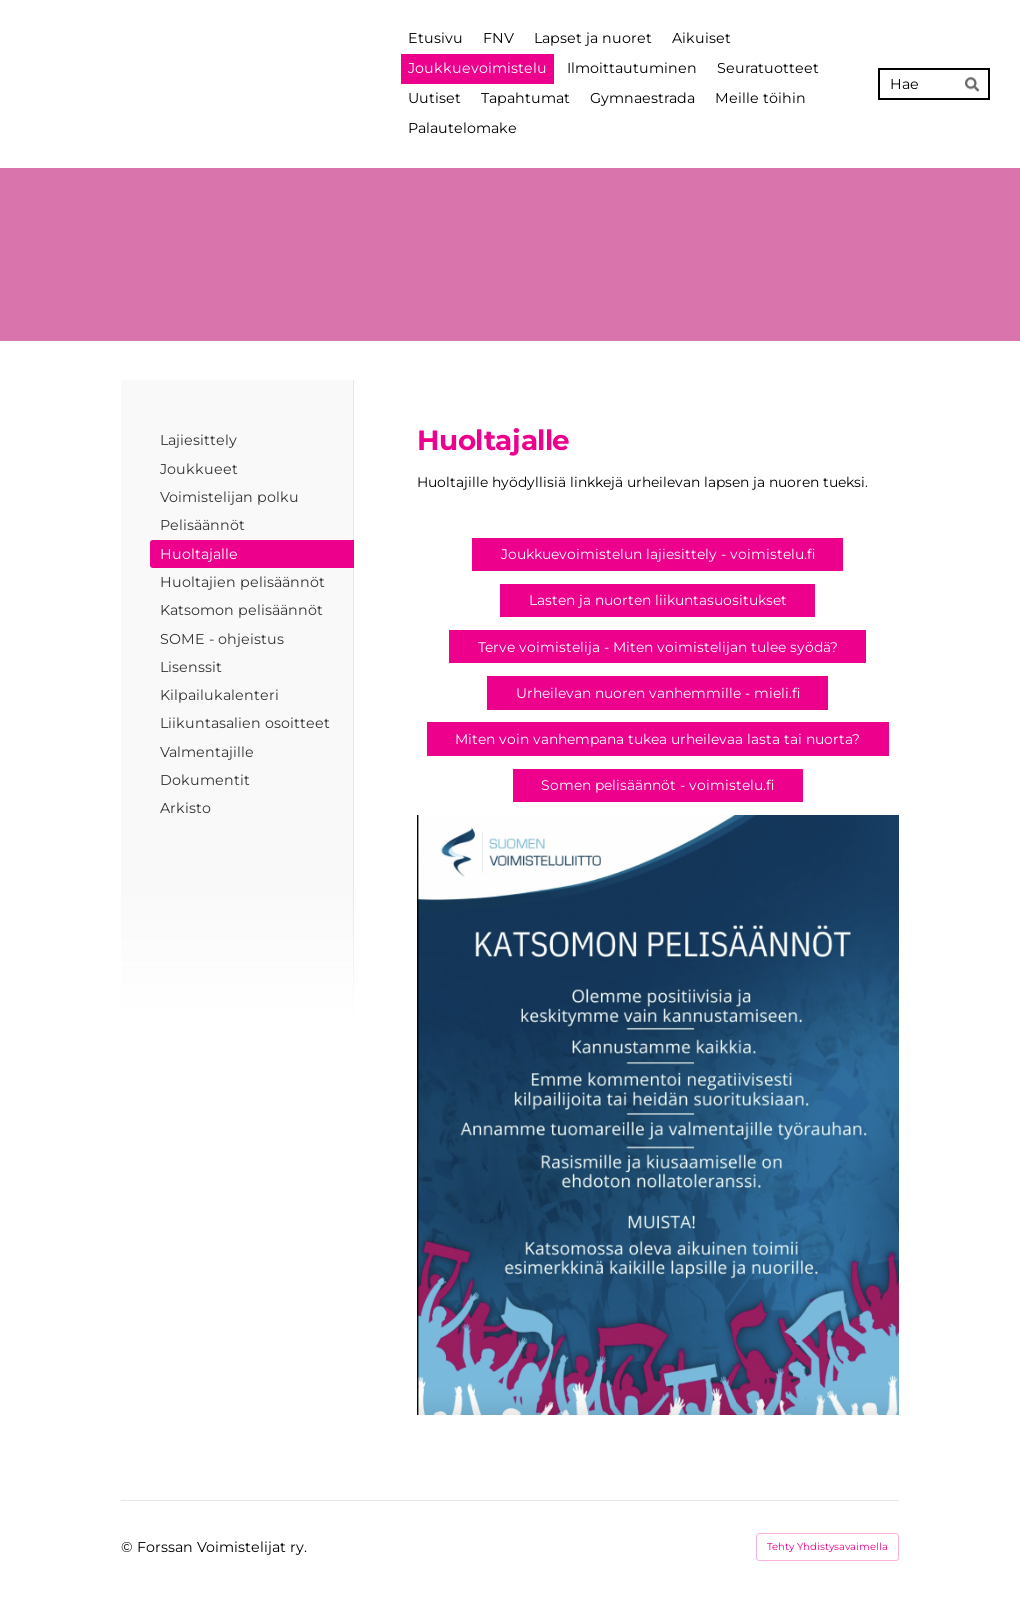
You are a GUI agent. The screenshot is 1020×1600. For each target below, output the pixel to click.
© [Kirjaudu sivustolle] (129, 1547)
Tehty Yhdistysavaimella (827, 1546)
